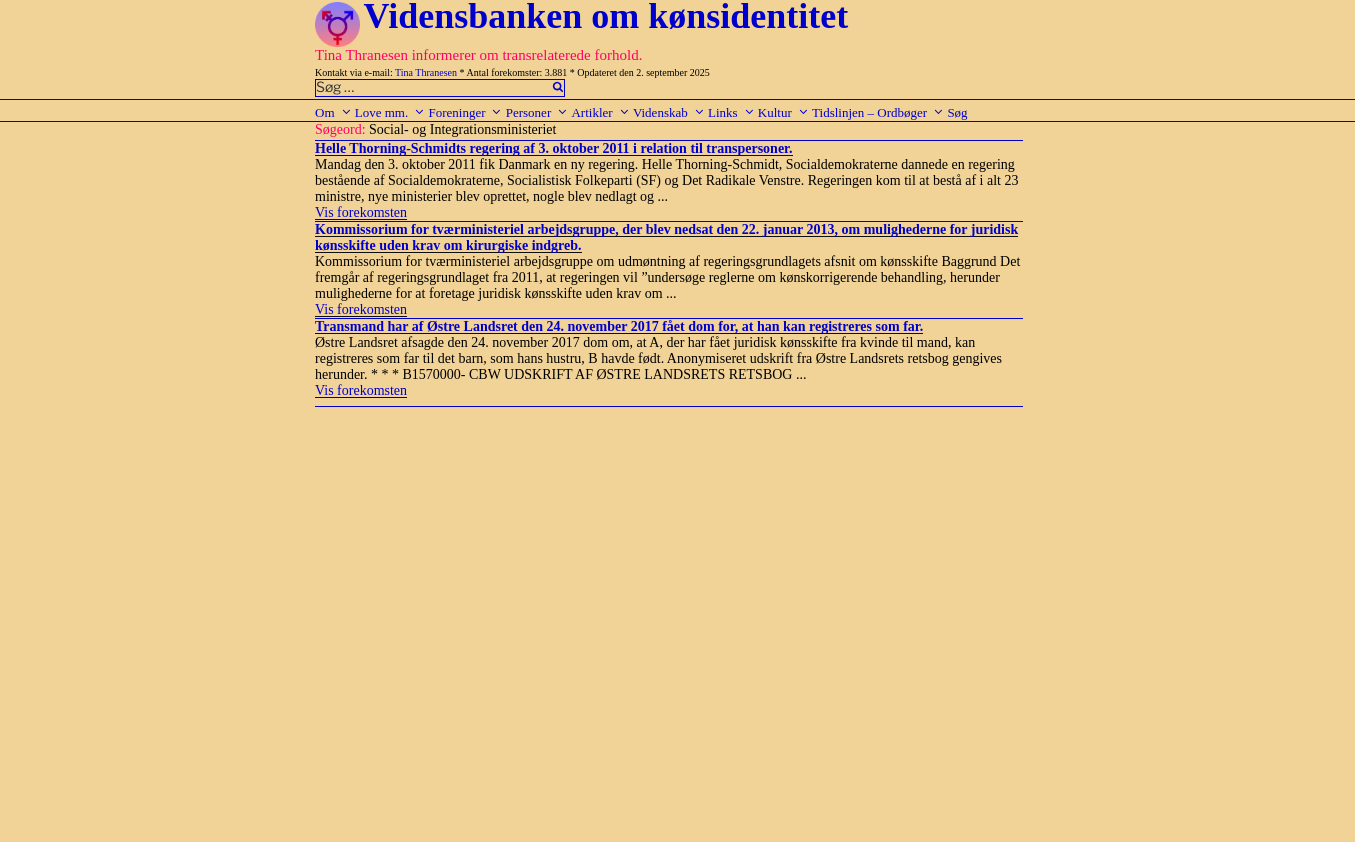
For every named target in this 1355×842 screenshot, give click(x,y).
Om (333, 112)
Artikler (600, 112)
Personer (537, 112)
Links (731, 112)
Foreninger (465, 112)
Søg (957, 112)
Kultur (783, 112)
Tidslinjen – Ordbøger (878, 112)
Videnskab (669, 112)
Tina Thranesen (426, 72)
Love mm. (390, 112)
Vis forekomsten (361, 212)
